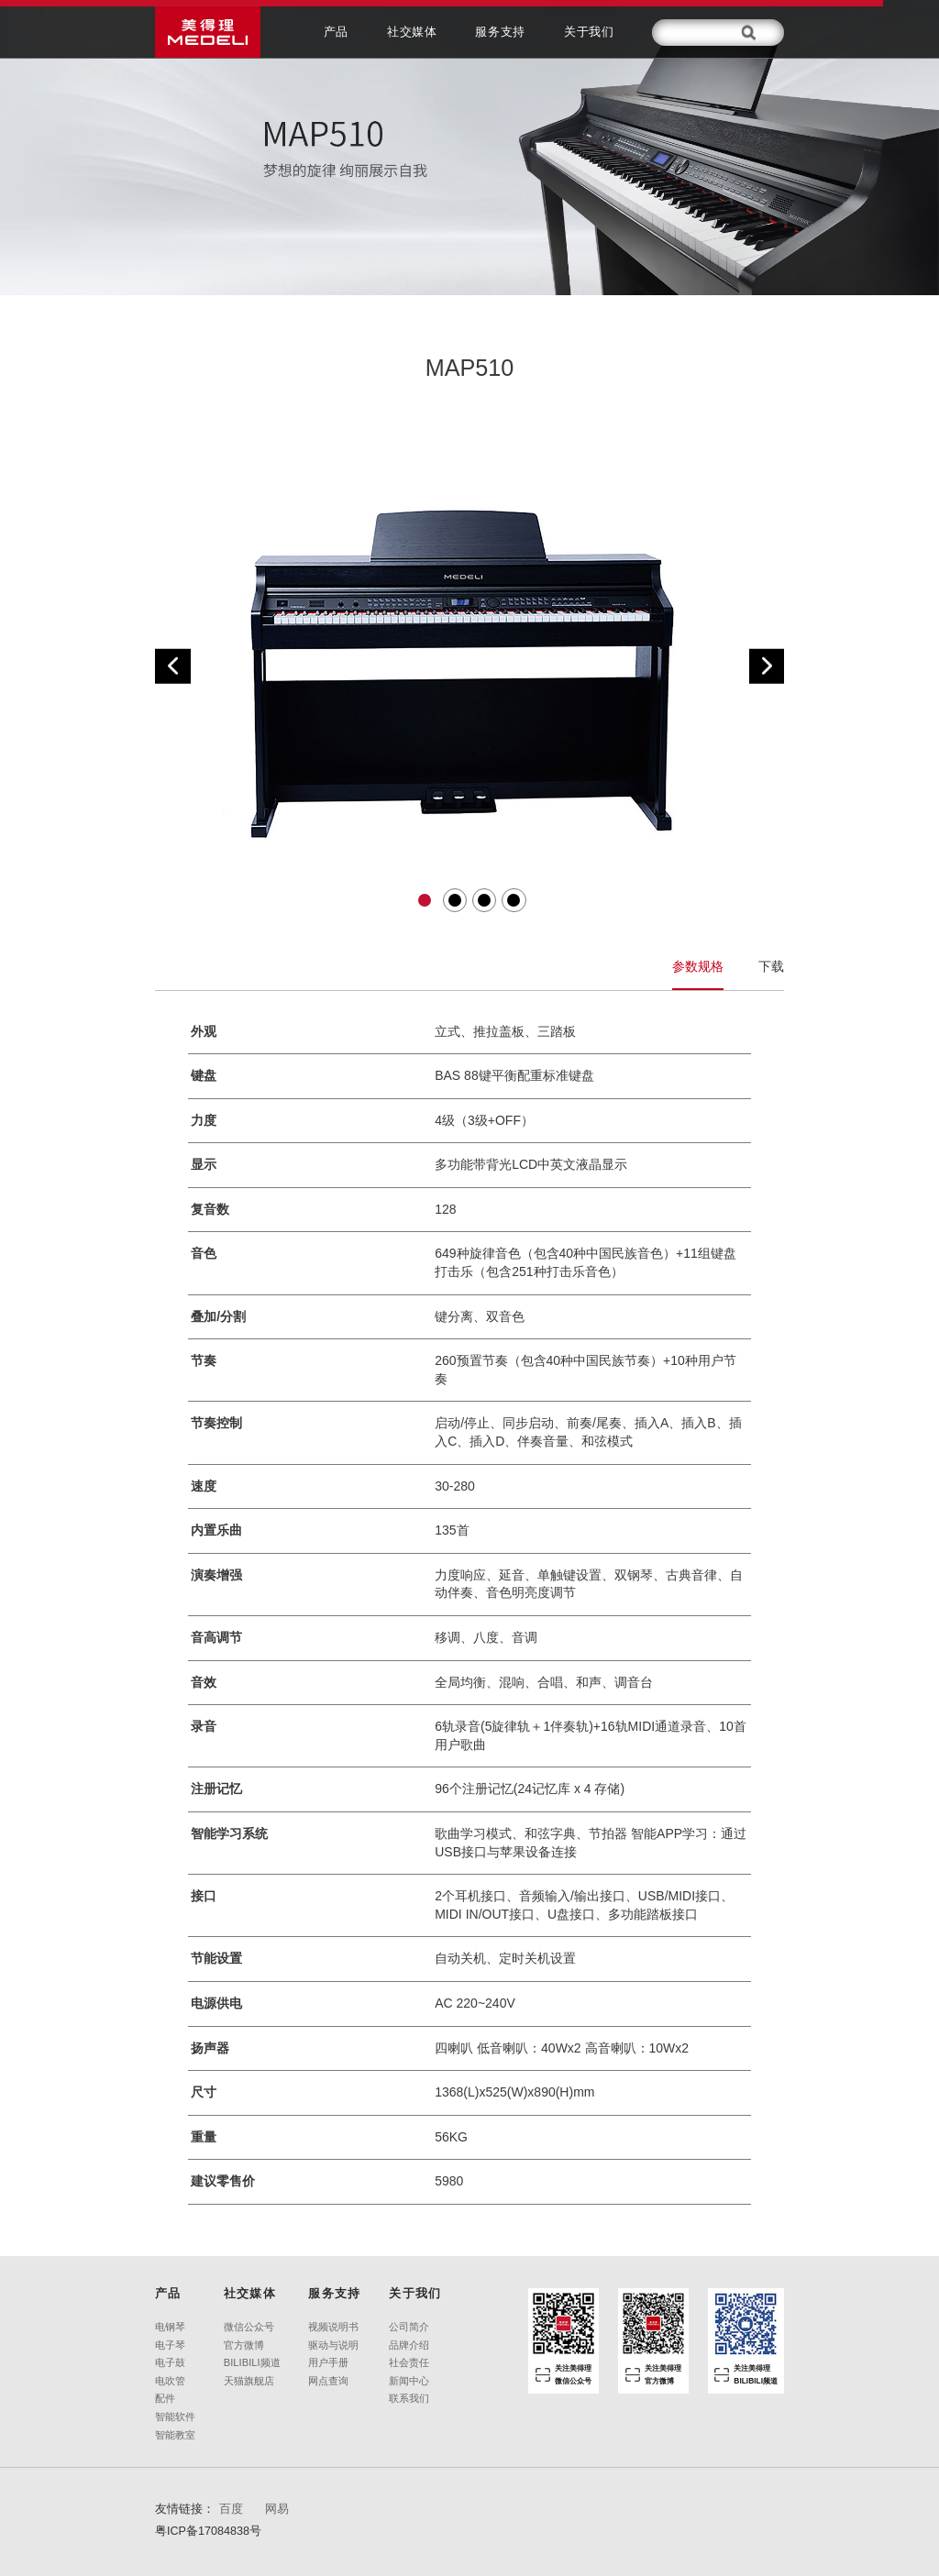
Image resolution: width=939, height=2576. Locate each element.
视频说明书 (333, 2327)
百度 (231, 2509)
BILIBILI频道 (252, 2363)
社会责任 (409, 2363)
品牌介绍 (409, 2345)
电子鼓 (170, 2363)
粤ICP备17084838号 (208, 2531)
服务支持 (500, 32)
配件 (165, 2399)
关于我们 (589, 32)
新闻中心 (409, 2381)
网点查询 (328, 2381)
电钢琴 (170, 2327)
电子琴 (170, 2345)
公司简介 (409, 2327)
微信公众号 (249, 2327)
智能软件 (175, 2417)
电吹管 (170, 2381)
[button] (173, 666)
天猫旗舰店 (249, 2381)
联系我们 (409, 2399)
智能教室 (175, 2435)
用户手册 (328, 2363)
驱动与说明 (333, 2345)
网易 (277, 2509)
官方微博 (244, 2345)
